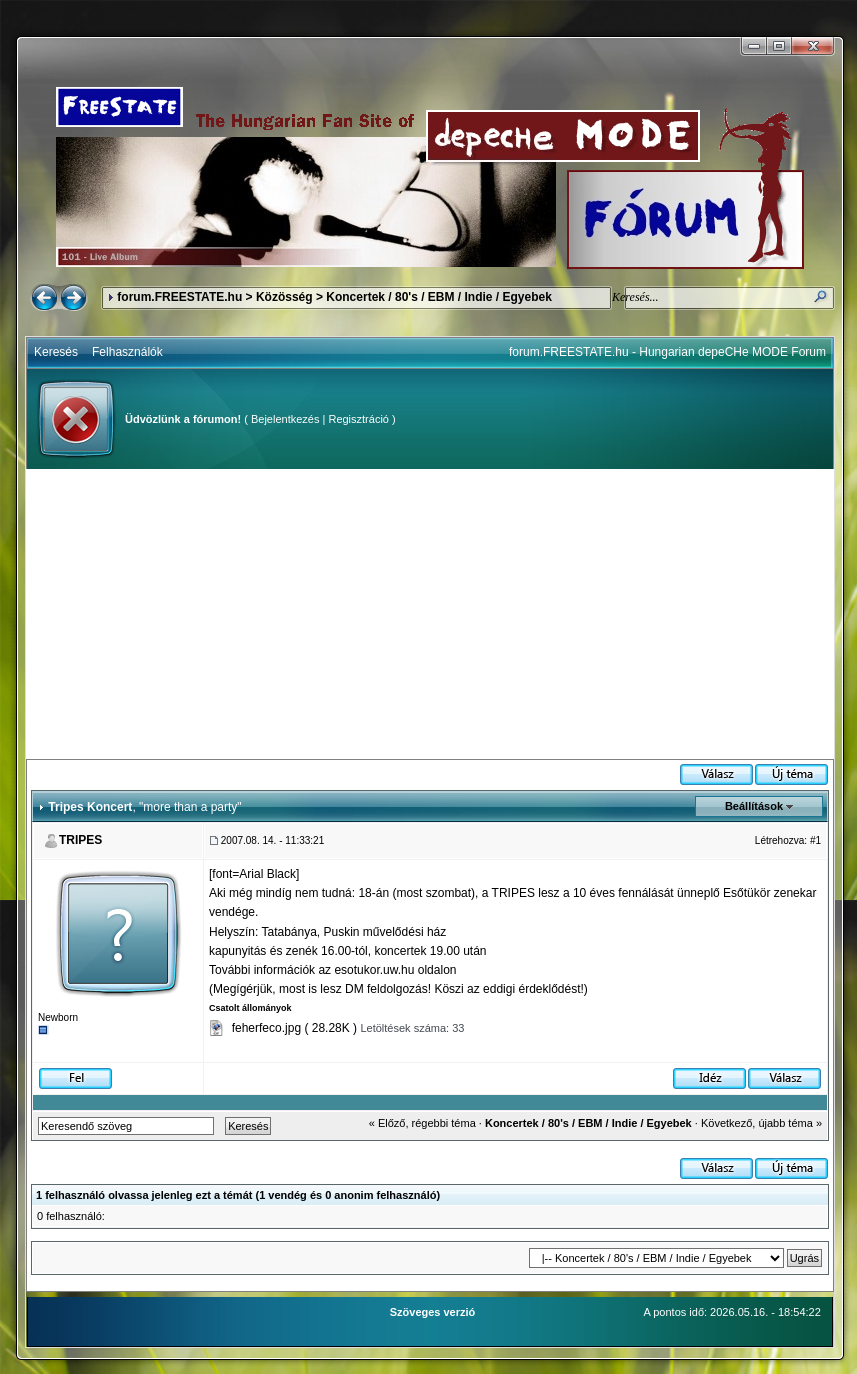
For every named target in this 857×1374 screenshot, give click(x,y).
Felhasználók (127, 352)
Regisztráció (358, 419)
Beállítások (754, 806)
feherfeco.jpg (266, 1028)
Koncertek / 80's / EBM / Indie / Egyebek (439, 297)
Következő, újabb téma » (761, 1123)
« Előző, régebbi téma (422, 1123)
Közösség (284, 297)
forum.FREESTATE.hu (179, 297)
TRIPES (80, 840)
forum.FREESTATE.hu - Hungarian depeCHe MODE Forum (667, 352)
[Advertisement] (430, 614)
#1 (815, 840)
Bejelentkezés (285, 419)
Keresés (56, 352)
